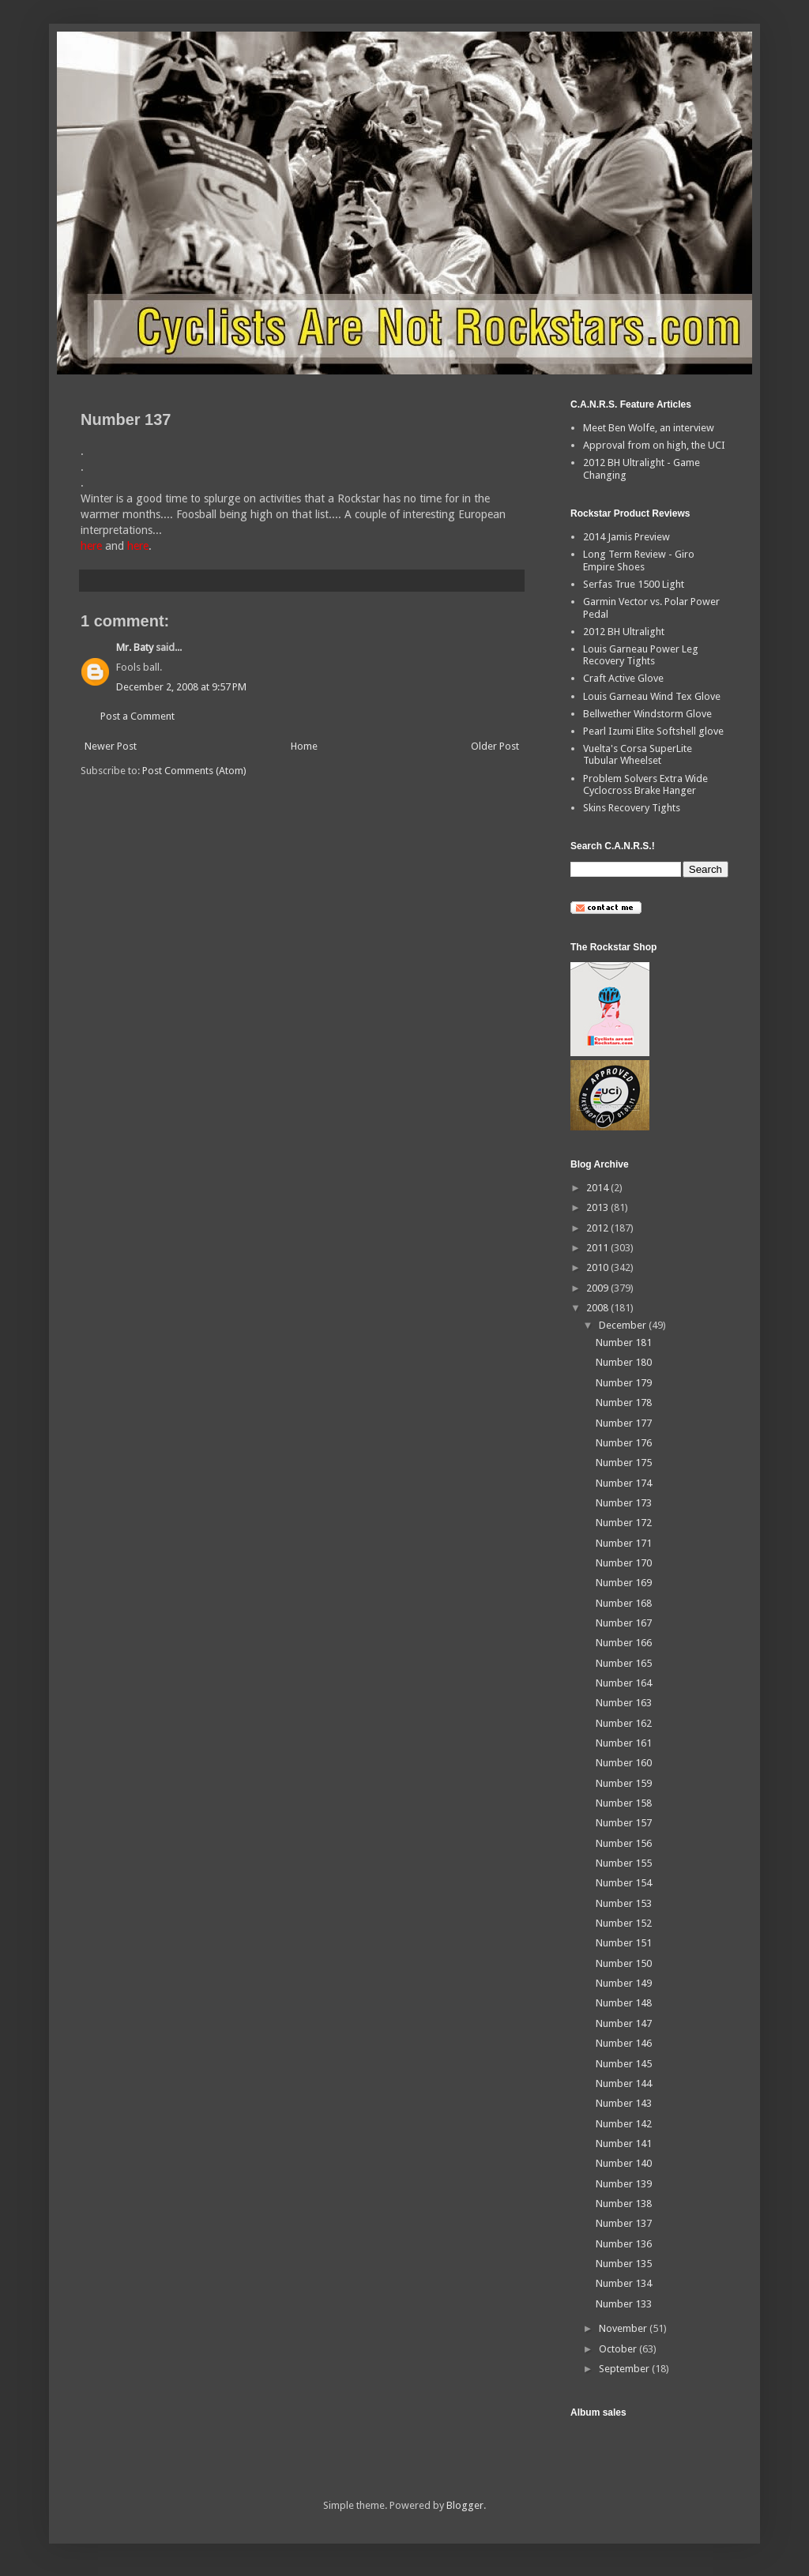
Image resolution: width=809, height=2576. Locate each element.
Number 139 (624, 2184)
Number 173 (624, 1503)
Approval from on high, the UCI (654, 445)
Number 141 (624, 2143)
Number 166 (624, 1643)
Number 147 (624, 2023)
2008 (598, 1308)
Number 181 (624, 1342)
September (625, 2369)
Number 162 (624, 1723)
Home (304, 746)
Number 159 (624, 1783)
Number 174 (624, 1483)
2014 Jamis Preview (626, 537)
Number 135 (624, 2264)
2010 (598, 1267)
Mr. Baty (134, 647)
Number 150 (624, 1963)
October (619, 2349)
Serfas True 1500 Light (633, 584)
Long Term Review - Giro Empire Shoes (638, 560)
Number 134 (624, 2283)
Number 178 (624, 1402)
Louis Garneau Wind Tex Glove (652, 696)
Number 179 (624, 1383)
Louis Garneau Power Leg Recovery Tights (640, 655)
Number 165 (624, 1663)
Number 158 (624, 1803)
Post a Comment (137, 716)
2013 (598, 1207)
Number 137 (624, 2223)
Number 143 (624, 2103)
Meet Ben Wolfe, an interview (648, 428)
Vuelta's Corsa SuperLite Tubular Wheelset (637, 755)
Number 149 (624, 1983)
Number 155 (624, 1863)
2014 (598, 1188)
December (624, 1325)
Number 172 (624, 1523)
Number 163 (624, 1703)
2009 (598, 1288)
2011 (598, 1248)
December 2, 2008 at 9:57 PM (181, 687)
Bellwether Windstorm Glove (647, 714)
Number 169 (624, 1583)
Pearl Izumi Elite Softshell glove (653, 731)
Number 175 (624, 1463)
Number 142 (624, 2124)
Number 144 (624, 2083)
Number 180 (624, 1362)
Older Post (495, 746)
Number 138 (624, 2203)
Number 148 (624, 2003)
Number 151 (624, 1943)
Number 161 (624, 1743)
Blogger (465, 2505)
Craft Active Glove (623, 678)
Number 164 (624, 1683)
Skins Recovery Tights (631, 808)
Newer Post (111, 746)
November (624, 2328)
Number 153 (624, 1903)
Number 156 (624, 1843)
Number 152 (624, 1923)
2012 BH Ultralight (623, 631)
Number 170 (624, 1563)
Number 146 (624, 2043)
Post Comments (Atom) (194, 771)
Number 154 (624, 1883)
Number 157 (624, 1823)
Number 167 (624, 1623)
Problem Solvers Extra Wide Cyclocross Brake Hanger (645, 785)
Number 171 (624, 1543)
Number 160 (624, 1763)
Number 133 (624, 2304)
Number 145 (624, 2064)
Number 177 (624, 1423)
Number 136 (624, 2244)
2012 (598, 1228)
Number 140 (624, 2163)
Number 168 (624, 1603)
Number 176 (624, 1443)
